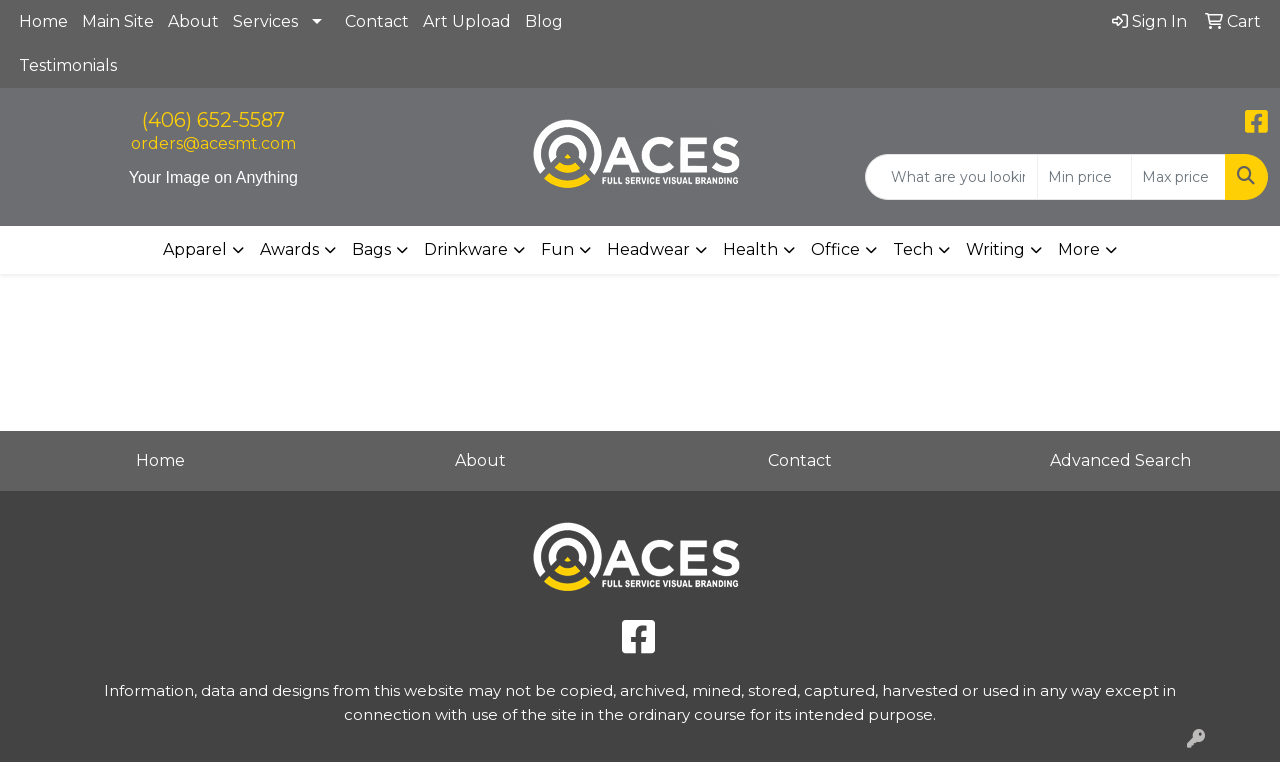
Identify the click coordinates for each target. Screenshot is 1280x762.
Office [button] (835, 249)
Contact (377, 21)
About (193, 21)
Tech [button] (913, 249)
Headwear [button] (648, 249)
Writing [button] (995, 249)
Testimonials (68, 65)
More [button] (1079, 249)
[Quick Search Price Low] (1084, 177)
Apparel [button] (195, 249)
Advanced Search (1120, 460)
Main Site (118, 21)
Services (265, 21)
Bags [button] (371, 249)
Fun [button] (557, 249)
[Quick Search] (951, 177)
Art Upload (467, 21)
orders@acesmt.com (213, 143)
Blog (544, 21)
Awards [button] (289, 249)
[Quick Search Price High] (1178, 177)
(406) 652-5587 (213, 120)
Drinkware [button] (466, 249)
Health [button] (750, 249)
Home (43, 21)
